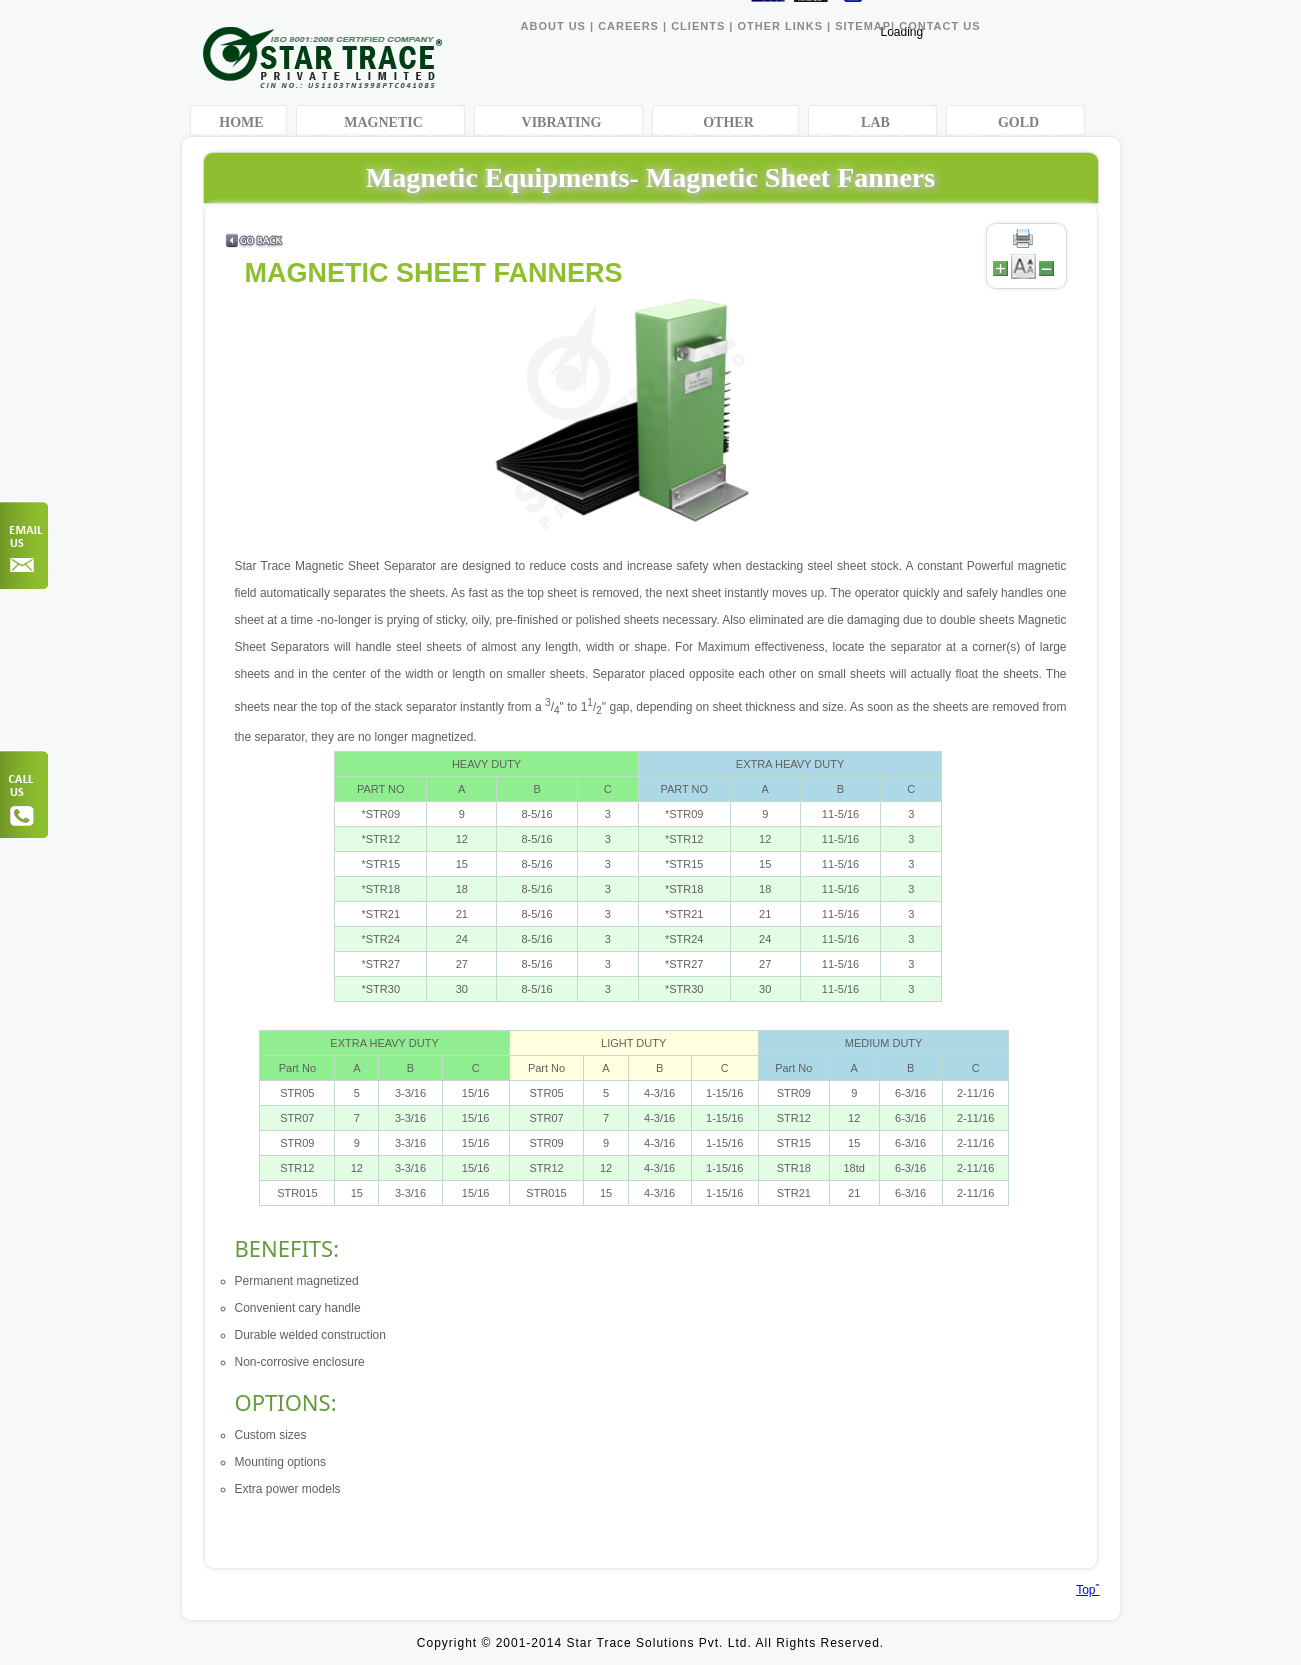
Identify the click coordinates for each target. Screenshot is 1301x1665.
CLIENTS (698, 26)
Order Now (25, 546)
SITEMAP (863, 26)
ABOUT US (553, 26)
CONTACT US (939, 26)
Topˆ (1087, 1590)
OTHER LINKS (782, 26)
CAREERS (628, 26)
